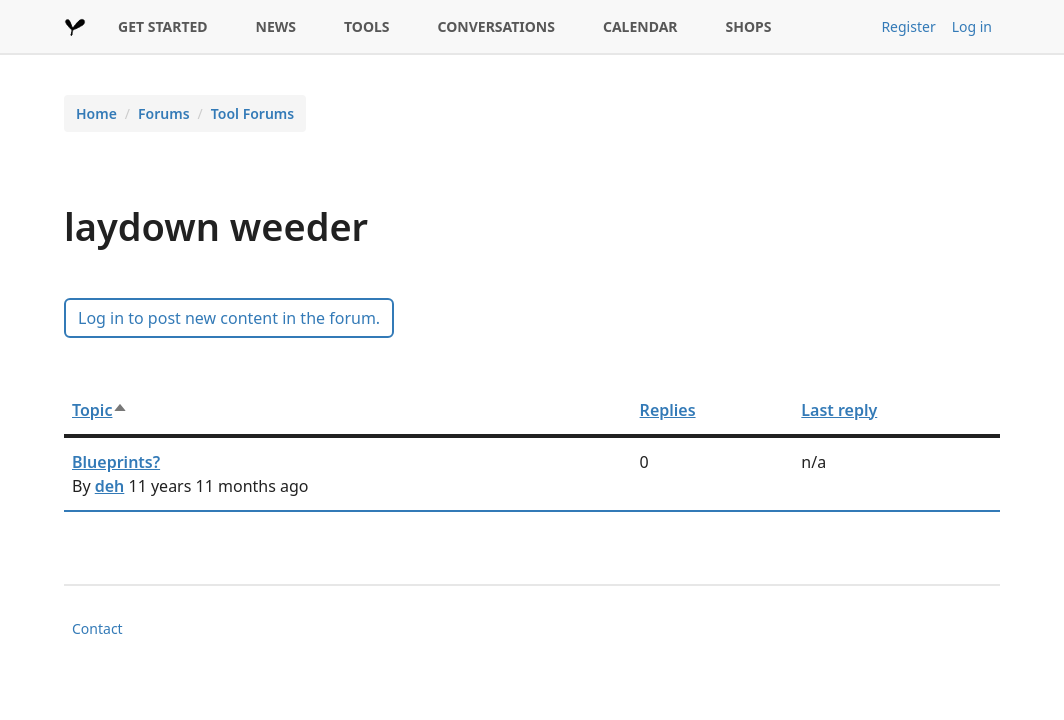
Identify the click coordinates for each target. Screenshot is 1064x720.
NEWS (276, 26)
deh (110, 486)
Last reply (839, 410)
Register (908, 26)
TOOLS (367, 26)
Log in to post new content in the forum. (229, 318)
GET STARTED (163, 26)
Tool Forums (252, 113)
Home (96, 113)
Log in (972, 26)
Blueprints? (116, 462)
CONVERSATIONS (496, 26)
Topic (100, 410)
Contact (97, 628)
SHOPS (749, 26)
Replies (668, 410)
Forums (164, 113)
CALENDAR (640, 26)
